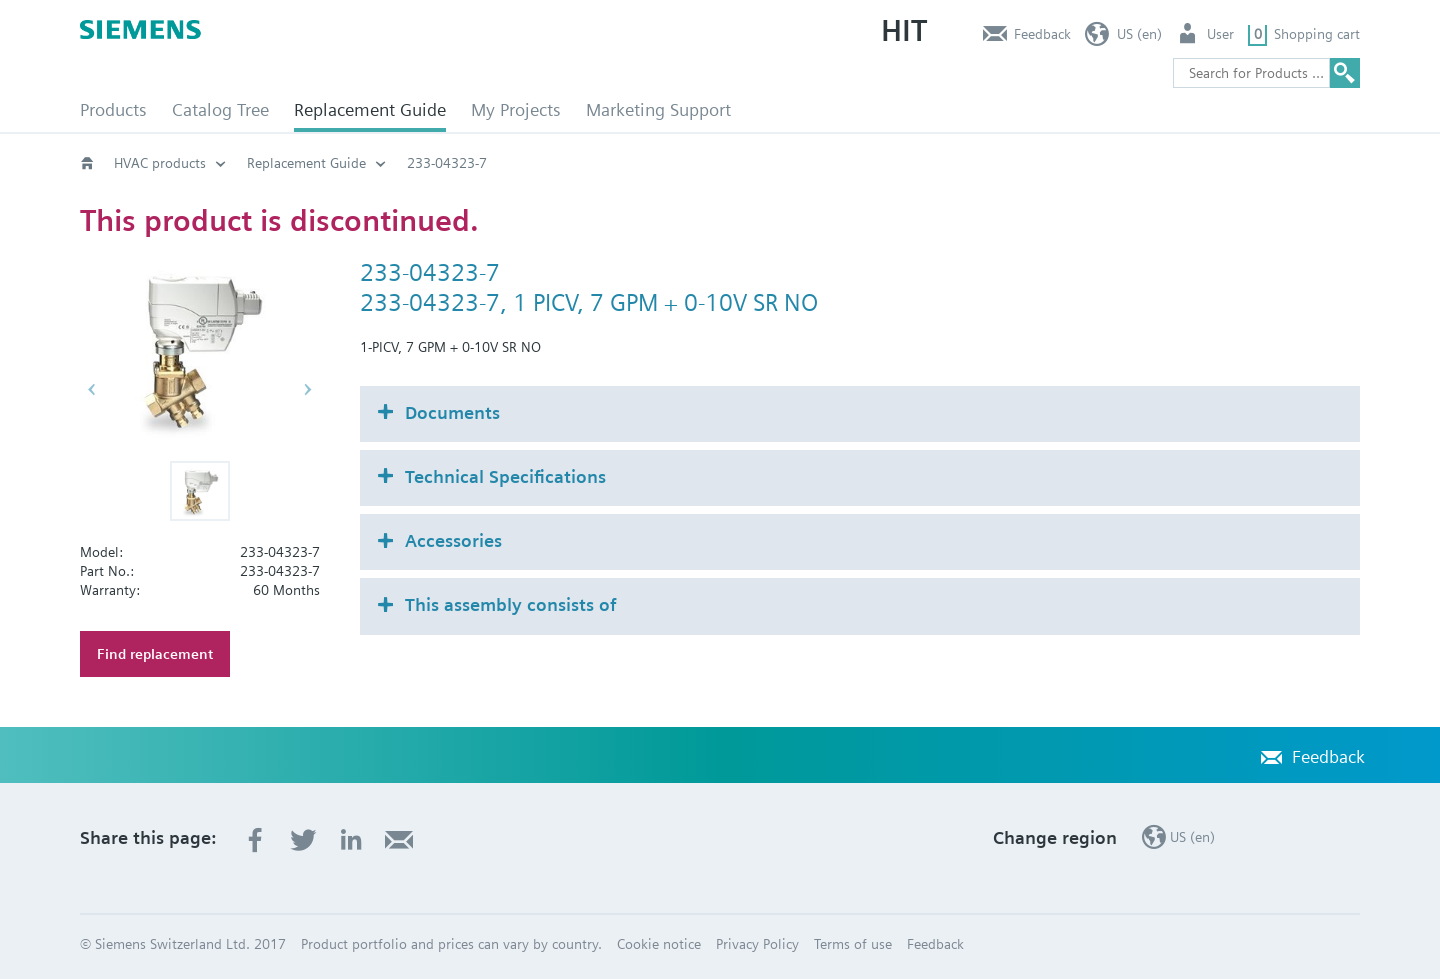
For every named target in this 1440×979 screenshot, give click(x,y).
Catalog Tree (220, 109)
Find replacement (155, 654)
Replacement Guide (370, 109)
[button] (200, 491)
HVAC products (160, 163)
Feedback (1042, 34)
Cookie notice (659, 944)
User (1220, 34)
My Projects (516, 109)
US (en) (1139, 34)
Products (113, 109)
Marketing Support (658, 109)
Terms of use (853, 944)
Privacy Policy (757, 944)
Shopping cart (1317, 34)
